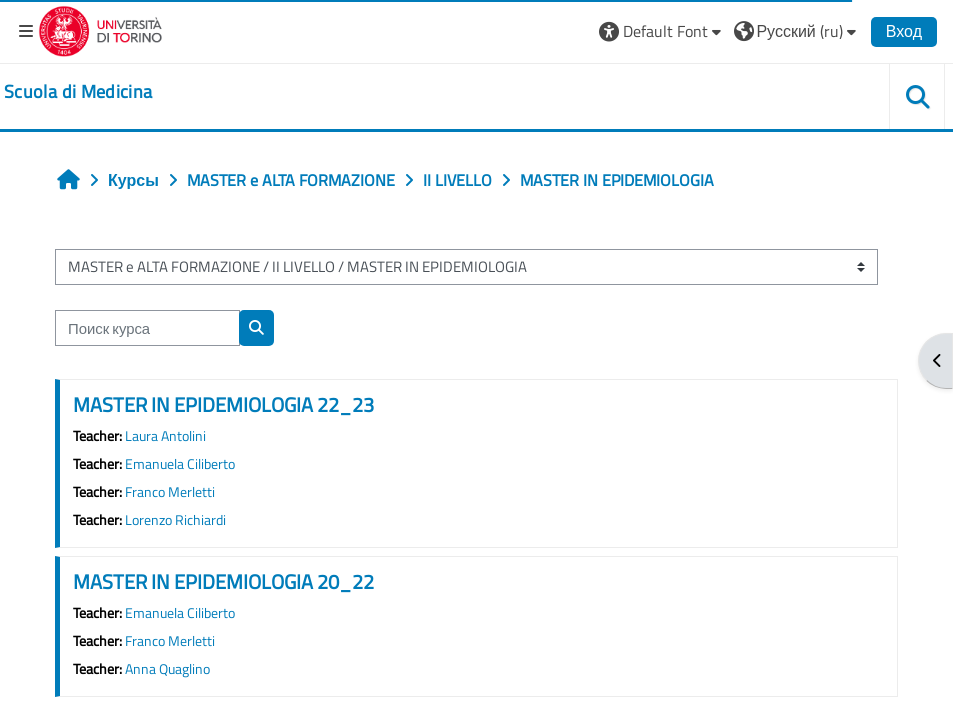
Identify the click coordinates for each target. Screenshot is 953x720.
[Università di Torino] (100, 29)
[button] (662, 31)
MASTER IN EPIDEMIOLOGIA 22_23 (223, 404)
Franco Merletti (170, 492)
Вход (904, 31)
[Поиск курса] (147, 328)
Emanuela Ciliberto (180, 464)
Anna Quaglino (167, 669)
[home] (78, 92)
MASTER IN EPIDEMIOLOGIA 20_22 (223, 581)
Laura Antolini (165, 436)
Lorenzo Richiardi (175, 520)
